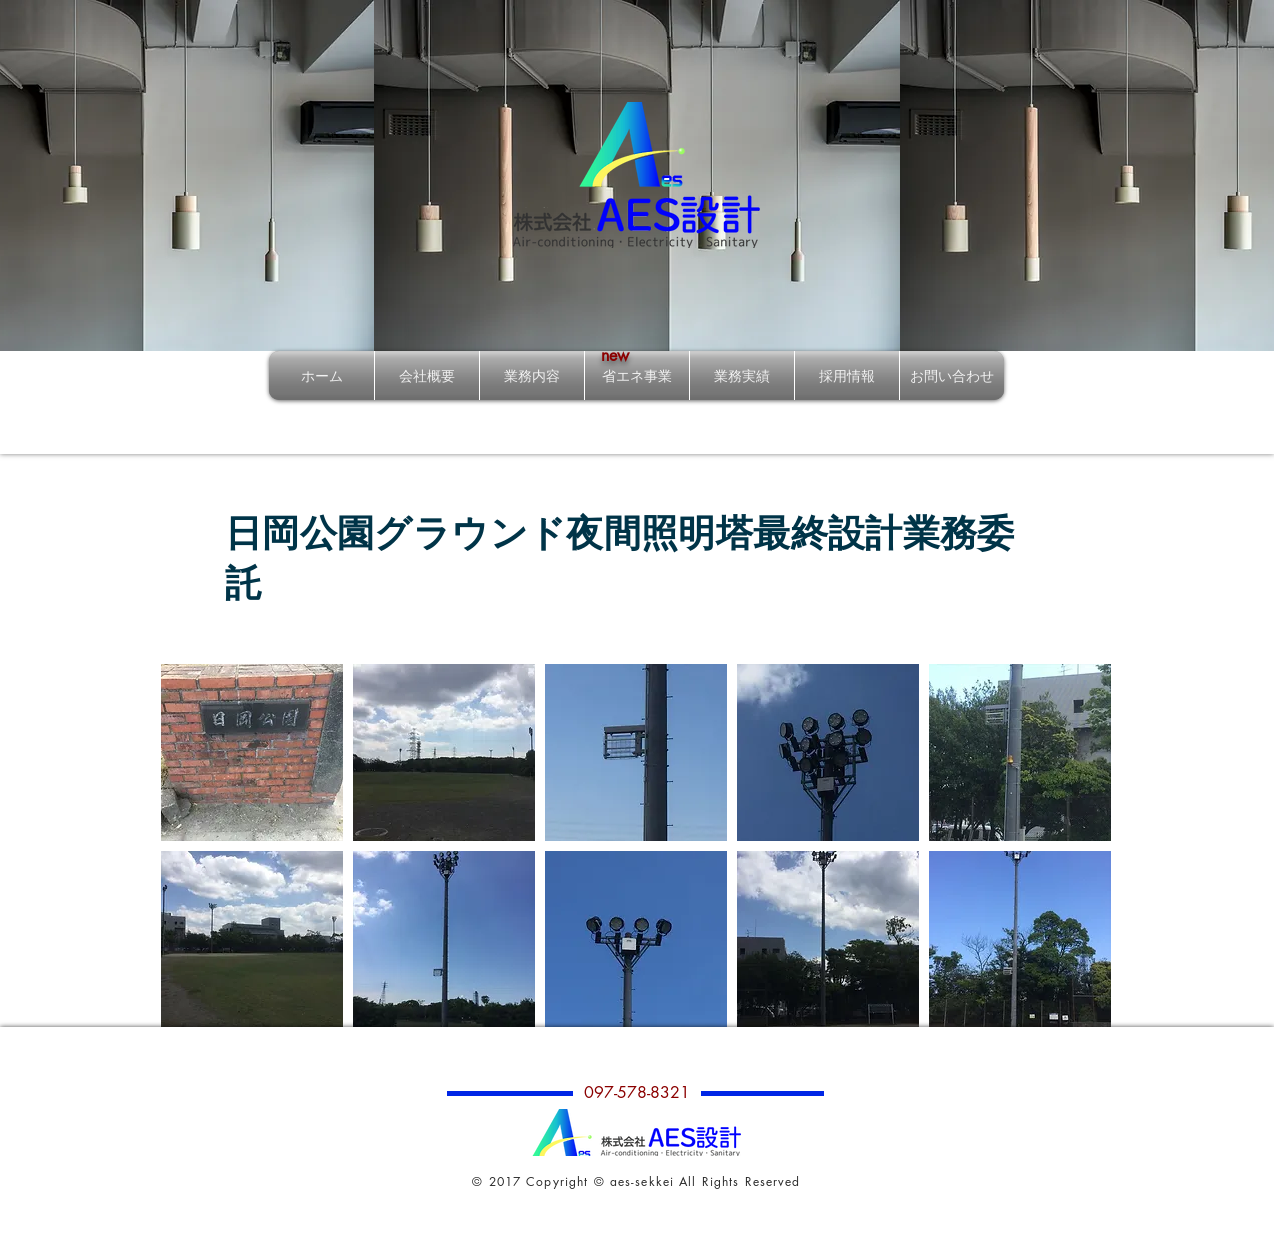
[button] (252, 752)
